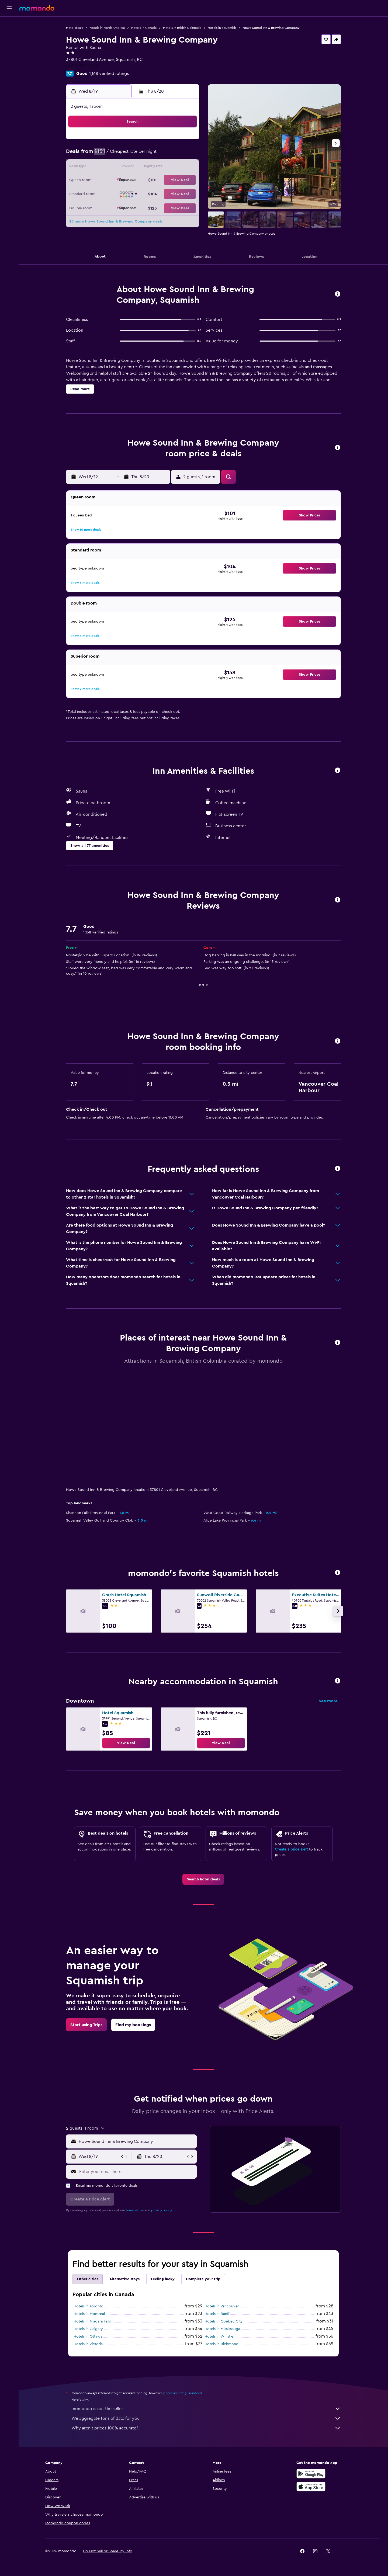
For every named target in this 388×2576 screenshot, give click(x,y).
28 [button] (172, 193)
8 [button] (185, 154)
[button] (9, 8)
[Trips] (9, 74)
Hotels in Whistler (220, 2336)
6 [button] (159, 154)
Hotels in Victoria (88, 2344)
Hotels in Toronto (88, 2306)
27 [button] (159, 193)
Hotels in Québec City (224, 2321)
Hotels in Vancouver (222, 2306)
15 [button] (185, 167)
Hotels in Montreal (89, 2314)
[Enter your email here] (137, 2171)
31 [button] (121, 206)
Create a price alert (291, 1849)
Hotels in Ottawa (88, 2336)
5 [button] (146, 154)
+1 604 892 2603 (82, 66)
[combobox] (136, 2141)
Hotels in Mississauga (222, 2329)
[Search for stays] (9, 36)
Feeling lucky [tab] (163, 2279)
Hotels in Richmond (221, 2344)
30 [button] (107, 206)
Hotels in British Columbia (182, 27)
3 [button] (120, 154)
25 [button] (133, 193)
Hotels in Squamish (222, 27)
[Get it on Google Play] (310, 2473)
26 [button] (146, 193)
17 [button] (120, 180)
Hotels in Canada (144, 27)
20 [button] (159, 180)
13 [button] (159, 167)
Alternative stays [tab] (124, 2279)
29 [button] (185, 193)
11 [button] (133, 167)
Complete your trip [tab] (203, 2279)
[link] (126, 1743)
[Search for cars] (9, 47)
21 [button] (172, 180)
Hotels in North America (107, 27)
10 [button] (120, 167)
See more (328, 1701)
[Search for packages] (9, 58)
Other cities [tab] (87, 2279)
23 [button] (107, 193)
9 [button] (107, 167)
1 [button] (185, 142)
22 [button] (185, 180)
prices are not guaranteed (182, 2393)
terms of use (135, 2210)
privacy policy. (161, 2210)
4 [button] (133, 154)
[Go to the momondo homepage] (36, 8)
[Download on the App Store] (310, 2486)
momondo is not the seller (206, 2408)
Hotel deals (74, 27)
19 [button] (146, 180)
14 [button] (172, 167)
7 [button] (172, 154)
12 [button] (146, 167)
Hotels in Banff (217, 2314)
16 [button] (108, 180)
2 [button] (107, 154)
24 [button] (120, 193)
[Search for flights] (9, 24)
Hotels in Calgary (88, 2329)
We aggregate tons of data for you (206, 2418)
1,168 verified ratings (109, 73)
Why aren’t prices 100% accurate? (206, 2428)
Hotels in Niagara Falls (92, 2321)
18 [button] (133, 180)
